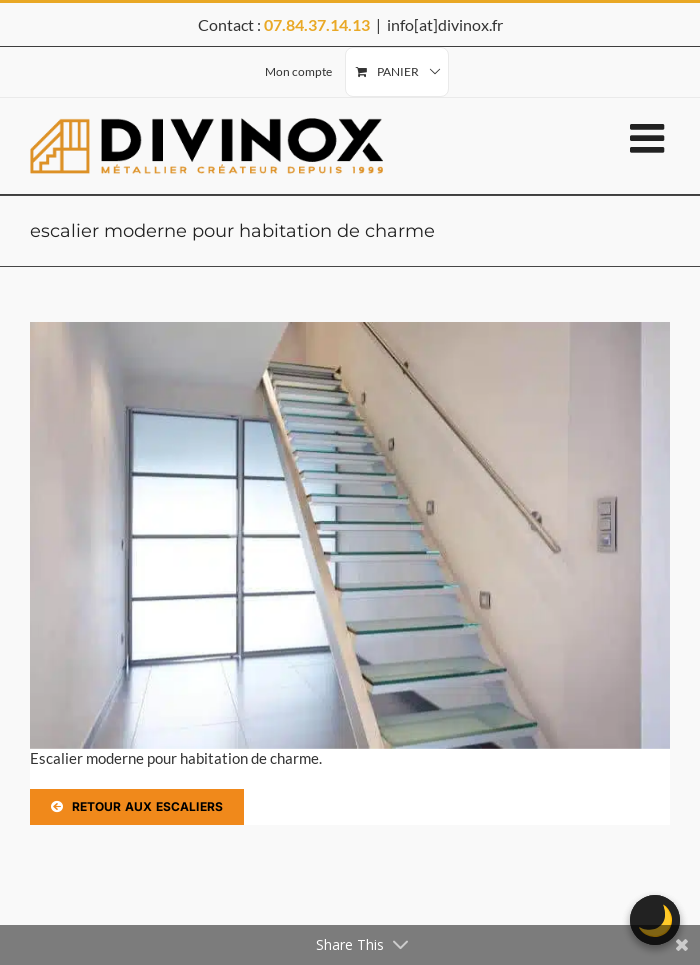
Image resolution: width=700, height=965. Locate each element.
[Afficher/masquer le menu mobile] (650, 138)
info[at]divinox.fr (445, 24)
